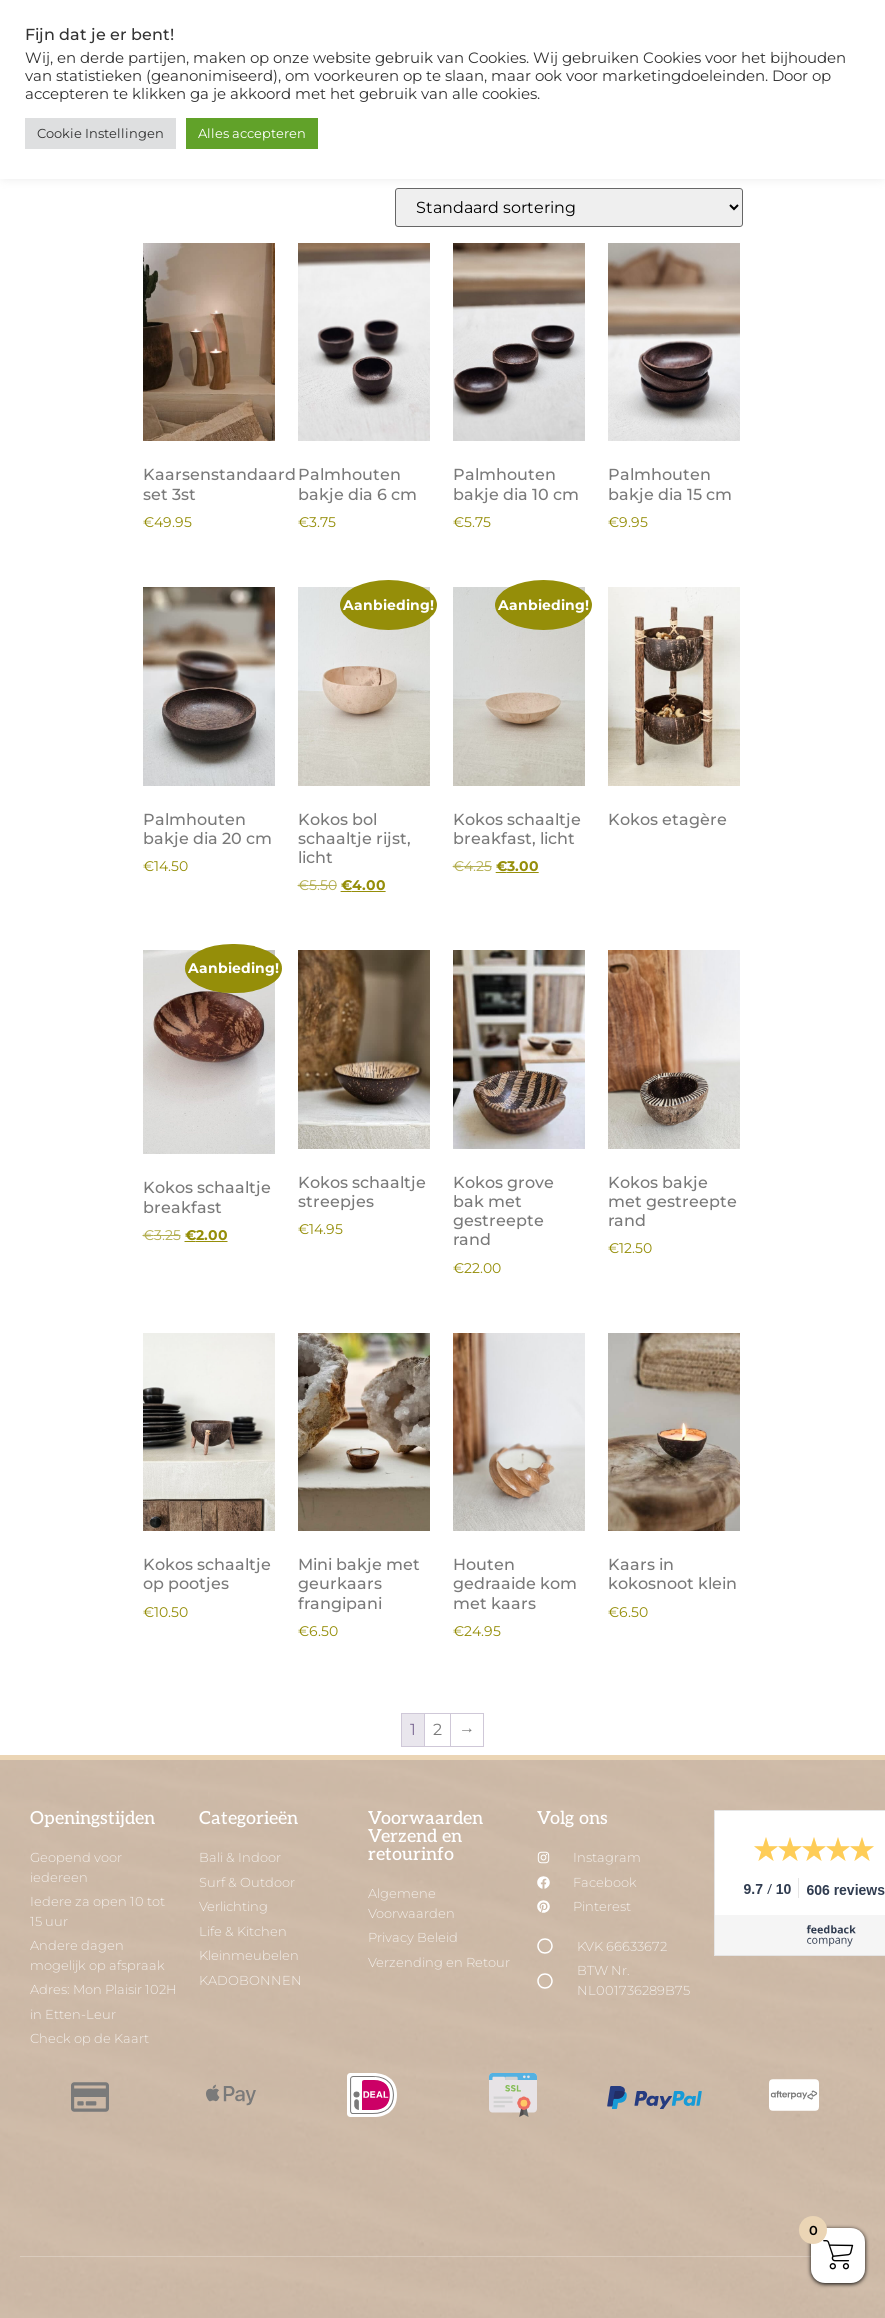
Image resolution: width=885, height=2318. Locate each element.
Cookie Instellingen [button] (100, 133)
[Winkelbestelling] (569, 207)
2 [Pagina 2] (437, 1729)
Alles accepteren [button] (252, 133)
